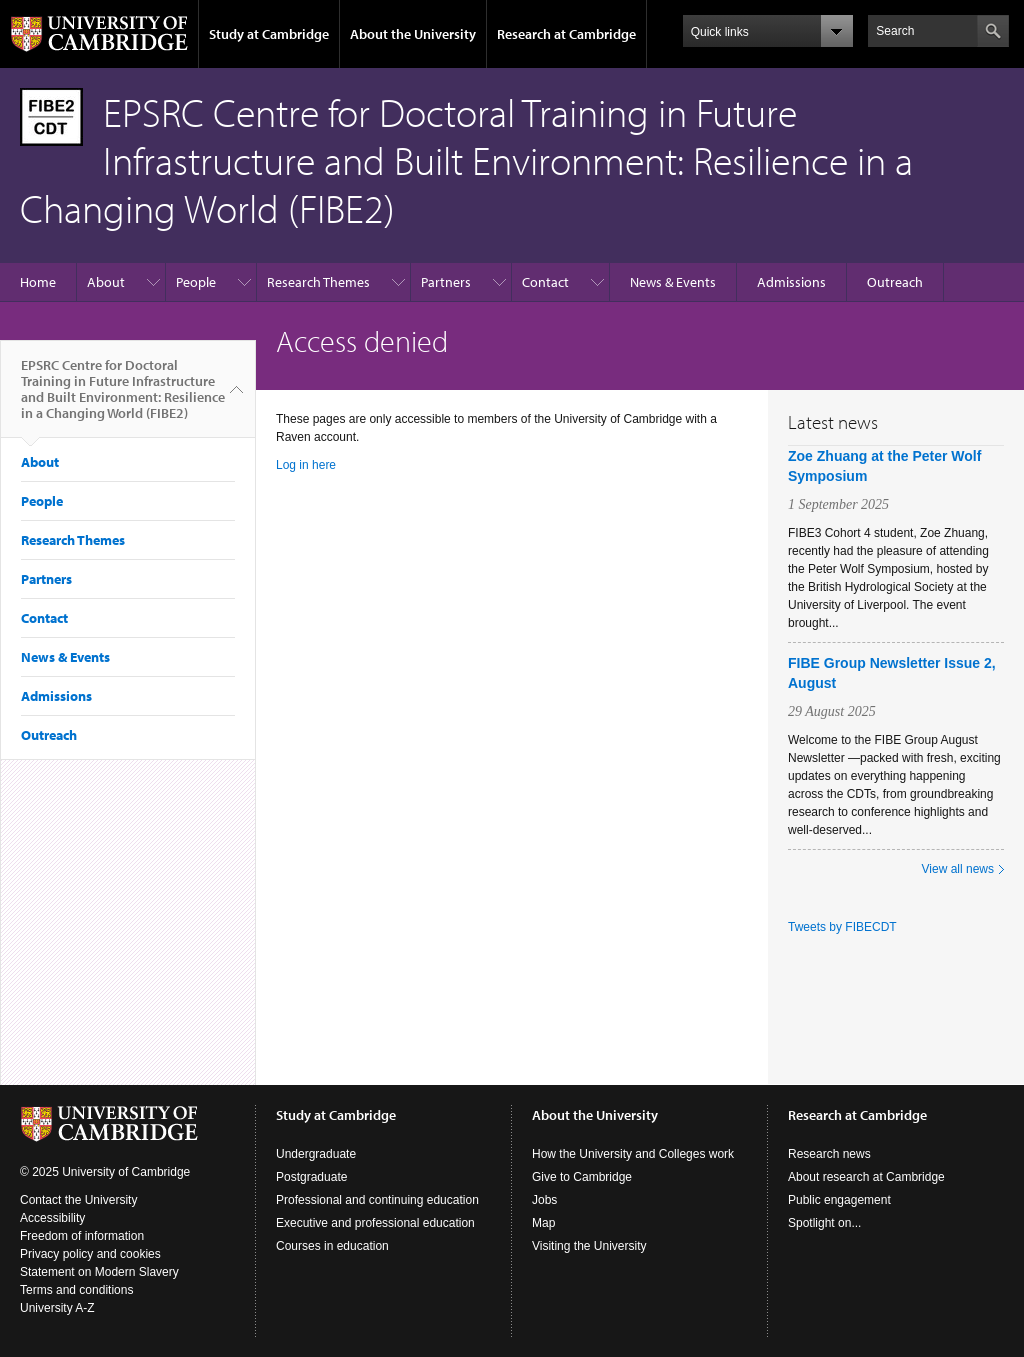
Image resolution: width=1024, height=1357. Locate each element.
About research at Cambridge (866, 1177)
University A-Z (57, 1308)
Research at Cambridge (566, 34)
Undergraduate (316, 1154)
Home (38, 282)
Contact (545, 282)
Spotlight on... (824, 1223)
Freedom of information (82, 1236)
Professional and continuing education (377, 1200)
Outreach (895, 282)
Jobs (544, 1200)
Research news (829, 1154)
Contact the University (78, 1200)
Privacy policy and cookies (90, 1254)
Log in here (306, 465)
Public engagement (839, 1200)
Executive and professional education (375, 1223)
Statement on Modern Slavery (99, 1272)
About (106, 282)
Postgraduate (311, 1177)
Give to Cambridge (582, 1177)
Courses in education (332, 1246)
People (196, 282)
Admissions (791, 282)
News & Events (673, 282)
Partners (446, 282)
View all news (958, 869)
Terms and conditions (76, 1290)
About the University (413, 34)
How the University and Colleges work (633, 1154)
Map (543, 1223)
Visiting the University (589, 1246)
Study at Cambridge (269, 34)
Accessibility (52, 1218)
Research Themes (318, 282)
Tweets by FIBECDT (842, 927)
